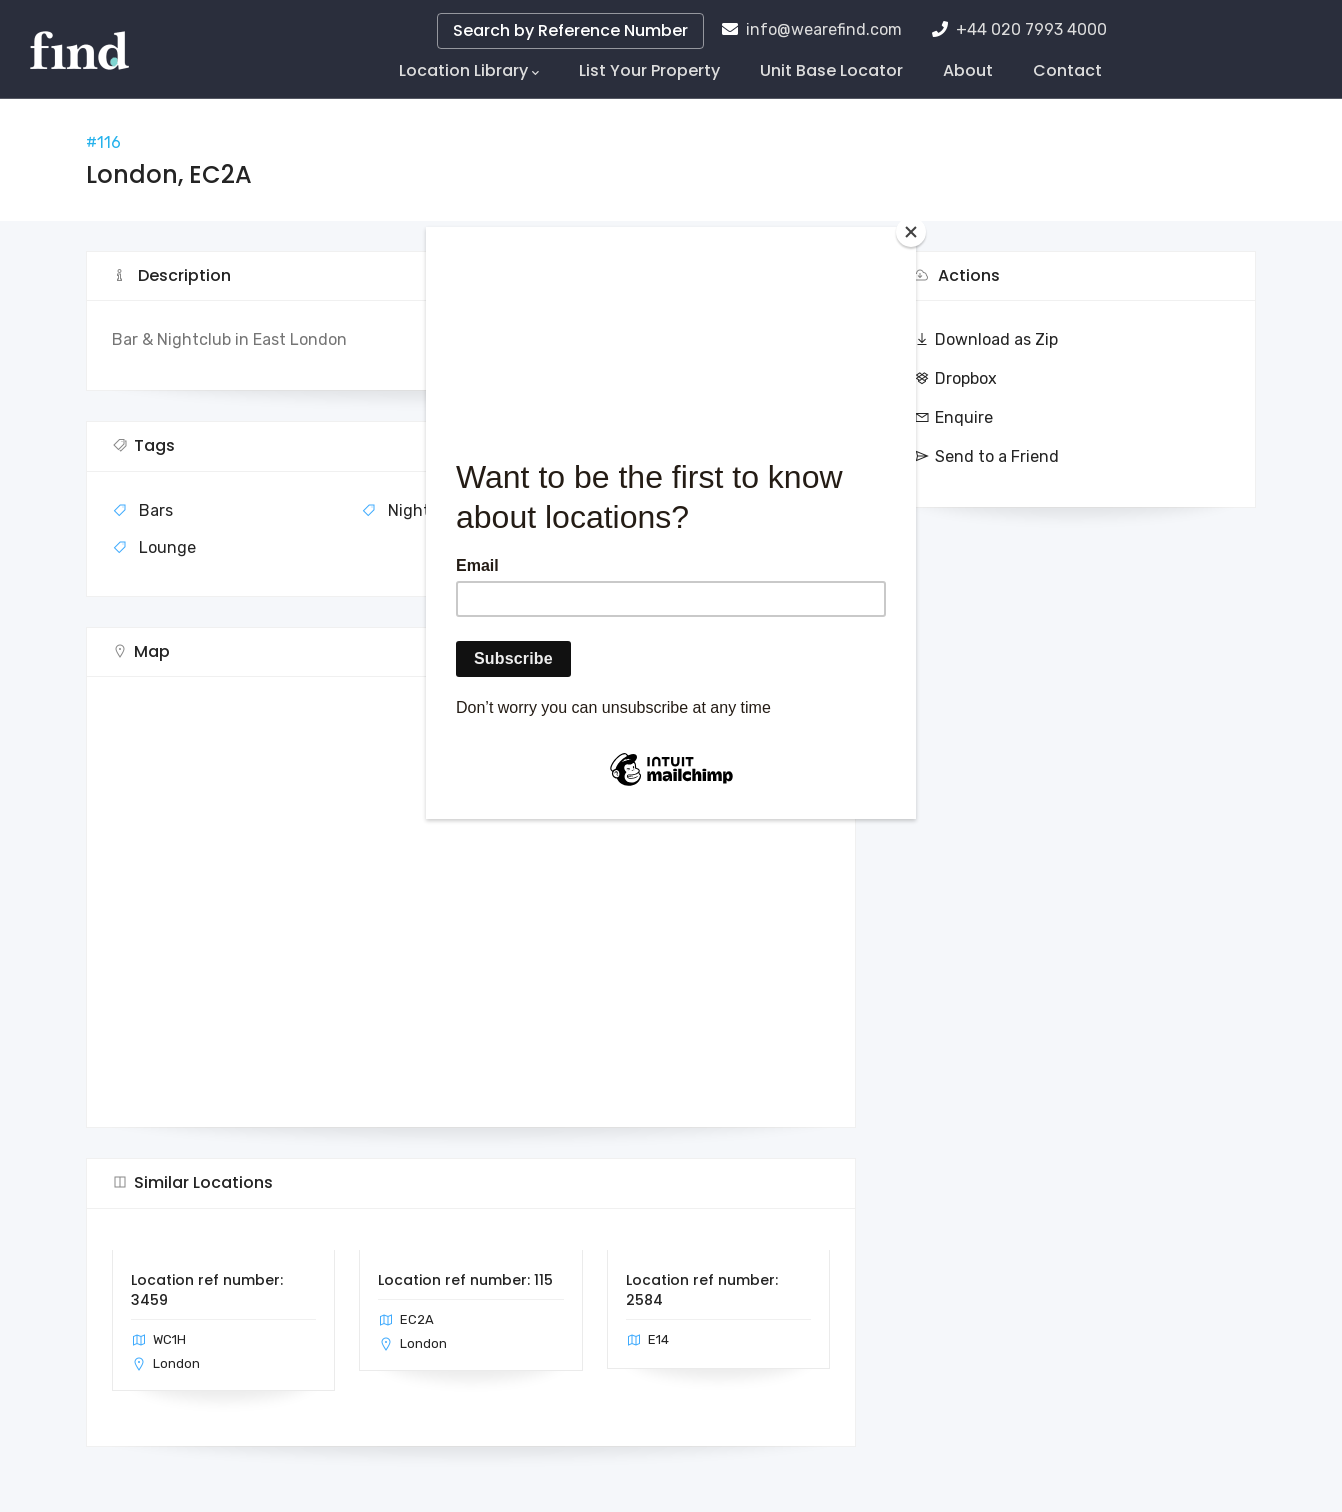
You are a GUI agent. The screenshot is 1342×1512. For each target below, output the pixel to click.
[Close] (911, 232)
